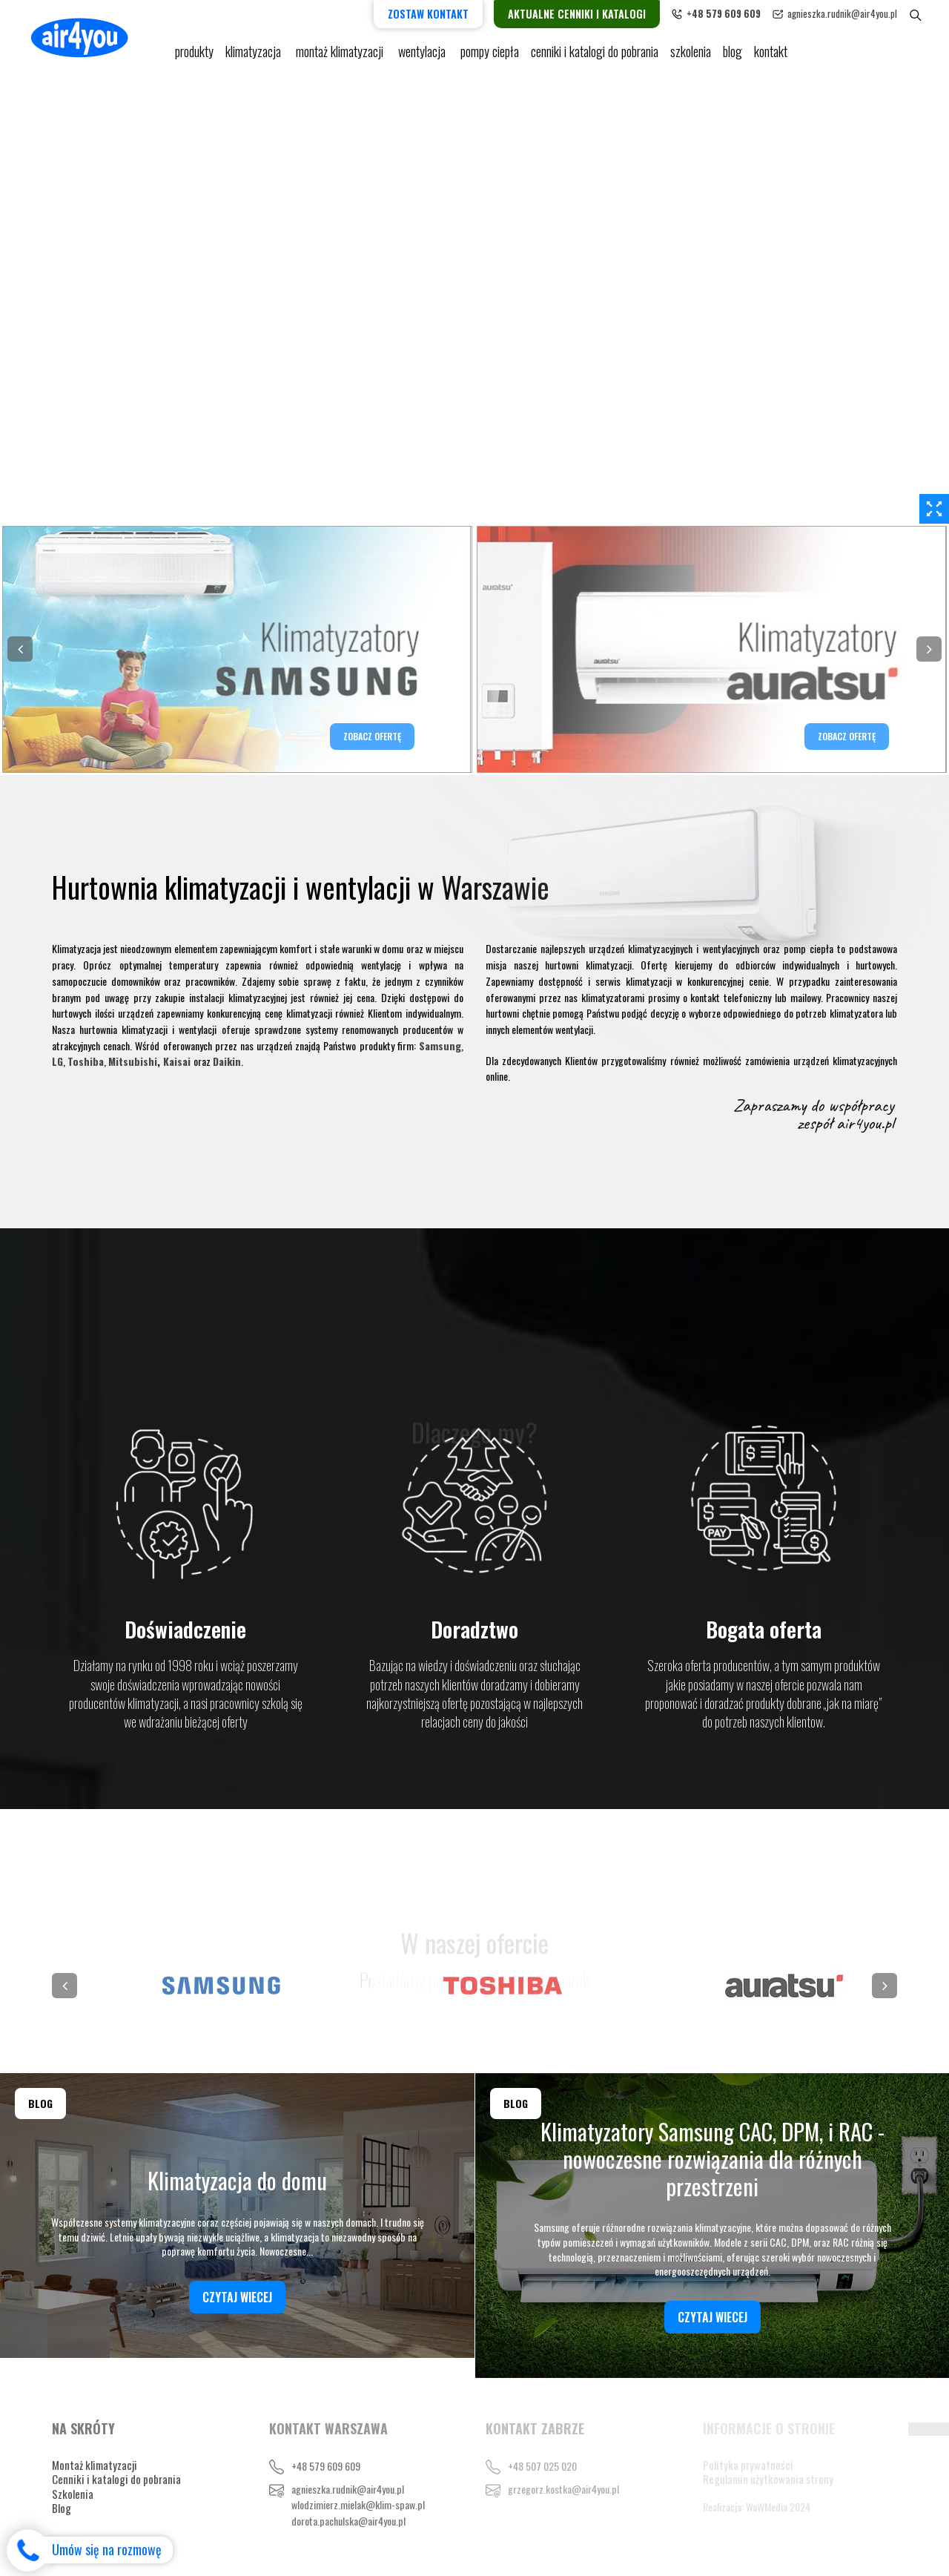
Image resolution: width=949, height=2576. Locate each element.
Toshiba (85, 1061)
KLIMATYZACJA (254, 52)
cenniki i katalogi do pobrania (594, 52)
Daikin (227, 1061)
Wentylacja (423, 52)
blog (732, 52)
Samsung (440, 1045)
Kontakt (770, 52)
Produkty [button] (194, 52)
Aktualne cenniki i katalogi (577, 14)
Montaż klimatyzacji (341, 52)
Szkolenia (690, 52)
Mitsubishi (132, 1061)
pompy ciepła (489, 52)
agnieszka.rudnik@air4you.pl (842, 13)
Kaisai (177, 1061)
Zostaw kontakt (428, 14)
